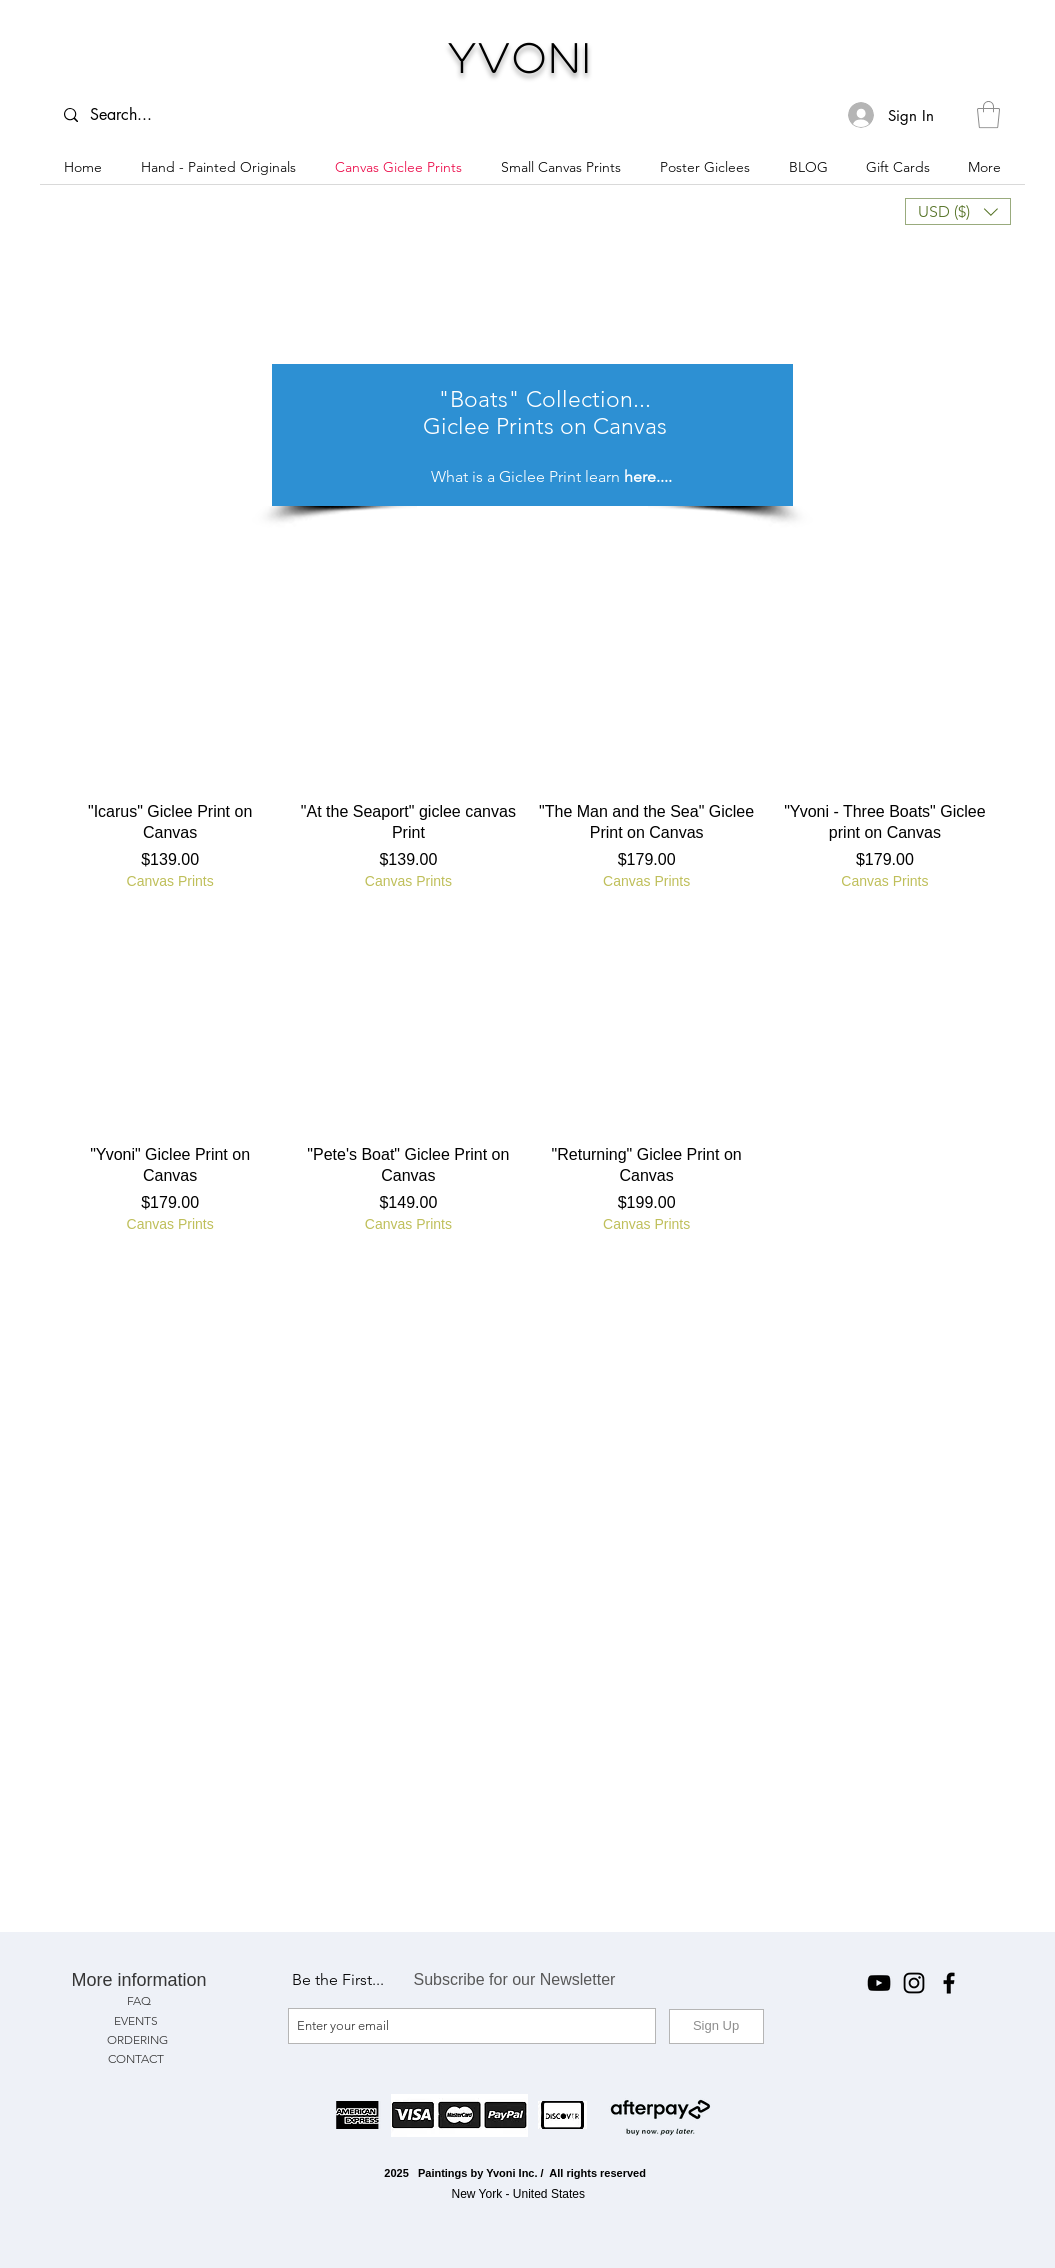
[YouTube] (879, 1983)
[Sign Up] (716, 2026)
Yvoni (521, 57)
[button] (988, 114)
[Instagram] (914, 1983)
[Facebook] (949, 1983)
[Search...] (131, 115)
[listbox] (958, 211)
